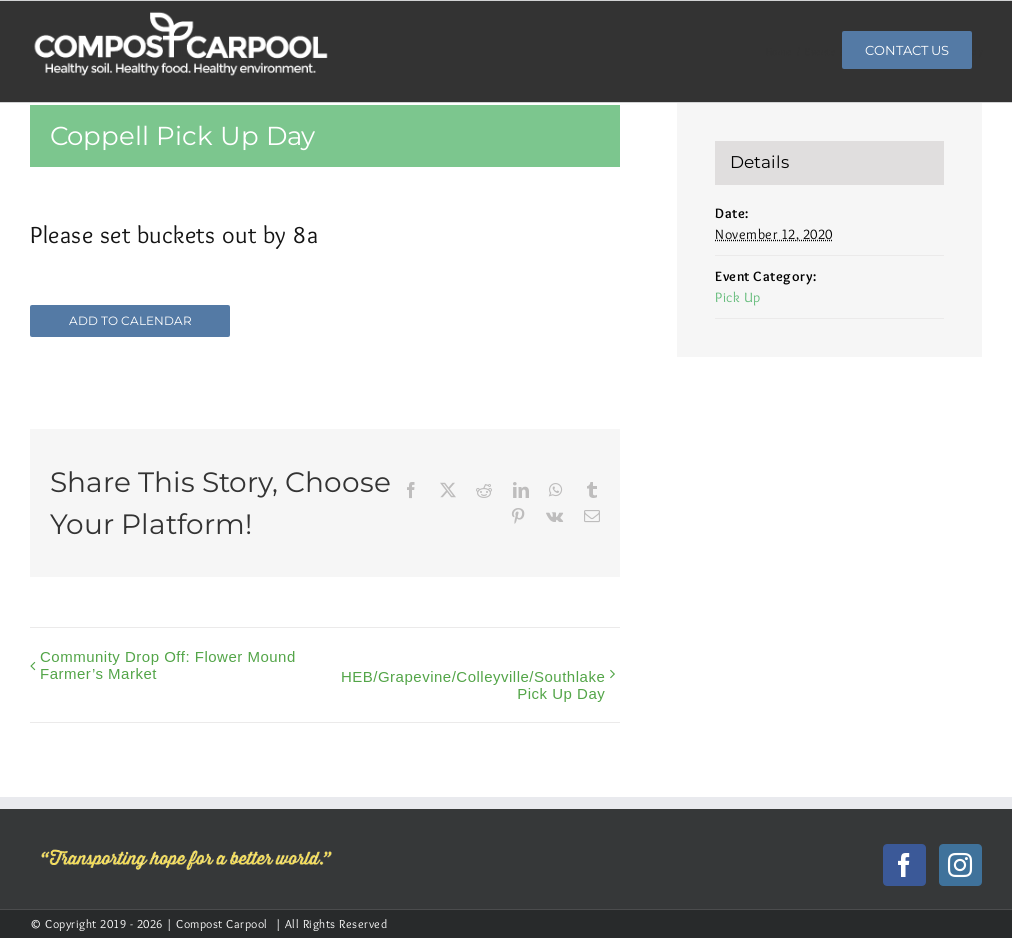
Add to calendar (130, 321)
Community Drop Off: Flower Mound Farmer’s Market (168, 665)
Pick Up (738, 297)
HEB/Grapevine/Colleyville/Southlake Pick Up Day (473, 685)
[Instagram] (960, 865)
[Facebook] (904, 865)
